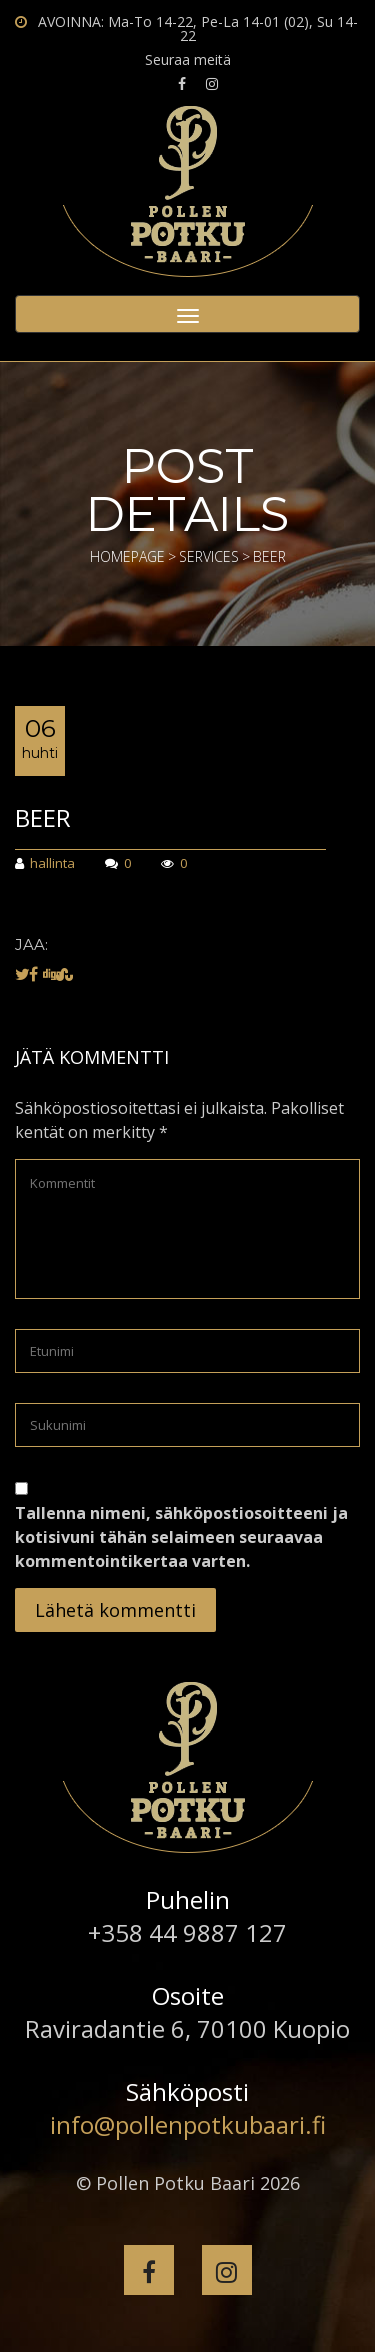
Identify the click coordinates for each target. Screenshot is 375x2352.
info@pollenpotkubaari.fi (188, 2124)
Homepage (127, 556)
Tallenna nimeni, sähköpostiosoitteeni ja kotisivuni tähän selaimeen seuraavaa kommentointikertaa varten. (181, 1537)
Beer (43, 817)
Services (209, 556)
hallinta (45, 864)
